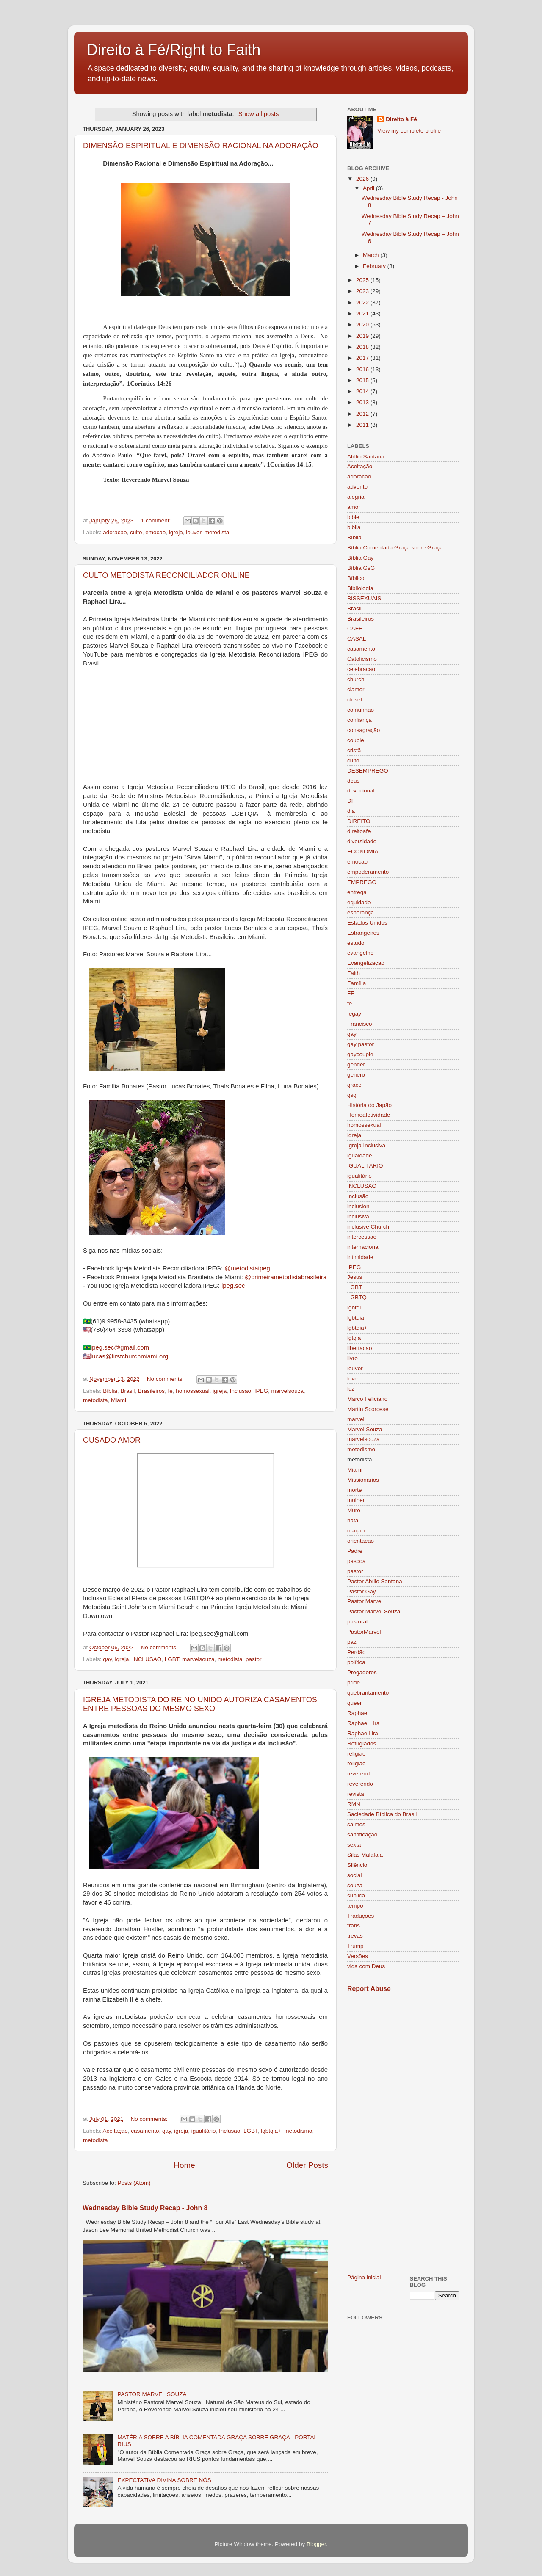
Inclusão (240, 1391)
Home (184, 2165)
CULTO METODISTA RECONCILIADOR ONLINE (166, 575)
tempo (355, 1905)
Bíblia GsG (361, 568)
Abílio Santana (365, 456)
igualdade (359, 1155)
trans (353, 1925)
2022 (363, 302)
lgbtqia (355, 1317)
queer (354, 1703)
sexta (354, 1845)
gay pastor (360, 1044)
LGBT (172, 1659)
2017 (363, 358)
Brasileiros (151, 1391)
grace (354, 1085)
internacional (363, 1247)
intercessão (361, 1237)
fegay (354, 1014)
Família (356, 983)
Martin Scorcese (368, 1409)
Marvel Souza (364, 1429)
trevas (355, 1936)
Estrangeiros (363, 933)
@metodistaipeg (247, 1268)
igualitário (203, 2131)
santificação (362, 1834)
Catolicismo (362, 659)
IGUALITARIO (365, 1165)
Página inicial (364, 2277)
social (354, 1875)
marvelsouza (287, 1391)
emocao (155, 532)
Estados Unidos (367, 922)
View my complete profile (409, 130)
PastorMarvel (364, 1632)
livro (352, 1358)
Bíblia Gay (360, 558)
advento (357, 486)
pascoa (356, 1561)
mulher (356, 1500)
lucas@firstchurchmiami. (125, 1356)
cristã (354, 750)
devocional (361, 790)
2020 (363, 324)
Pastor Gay (361, 1591)
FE (350, 993)
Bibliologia (360, 588)
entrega (357, 892)
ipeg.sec (233, 1285)
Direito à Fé (401, 119)
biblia (354, 527)
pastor (254, 1659)
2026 (363, 179)
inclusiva (358, 1216)
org (163, 1356)
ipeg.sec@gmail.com (120, 1347)
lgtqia (354, 1338)
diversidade (361, 841)
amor (353, 507)
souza (354, 1885)
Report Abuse (369, 1988)
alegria (356, 497)
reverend (358, 1773)
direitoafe (359, 831)
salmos (356, 1824)
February (375, 266)
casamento (145, 2131)
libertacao (359, 1348)
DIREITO (359, 821)
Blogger (316, 2544)
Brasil (128, 1391)
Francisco (359, 1024)
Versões (357, 1956)
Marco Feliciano (367, 1399)
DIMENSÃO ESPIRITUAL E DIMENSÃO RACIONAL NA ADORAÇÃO (200, 145)
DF (351, 801)
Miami (118, 1400)
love (352, 1378)
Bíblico (356, 578)
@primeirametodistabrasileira (285, 1277)
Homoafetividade (368, 1115)
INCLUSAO (146, 1659)
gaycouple (360, 1054)
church (356, 679)
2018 (363, 347)
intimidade (360, 1257)
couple (355, 740)
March (371, 255)
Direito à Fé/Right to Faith (173, 49)
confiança (359, 720)
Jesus (354, 1277)
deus (353, 781)
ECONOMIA (363, 851)
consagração (363, 730)
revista (355, 1794)
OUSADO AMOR (112, 1440)
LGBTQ (357, 1297)
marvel (356, 1419)
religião (356, 1763)
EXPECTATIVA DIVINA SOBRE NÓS (164, 2480)
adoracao (115, 532)
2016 (363, 369)
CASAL (356, 638)
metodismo (298, 2131)
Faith (353, 973)
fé (170, 1391)
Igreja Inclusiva (366, 1145)
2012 (363, 414)
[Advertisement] (403, 2133)
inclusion (358, 1206)
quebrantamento (368, 1693)
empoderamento (368, 872)
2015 (363, 380)
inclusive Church (368, 1226)
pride (353, 1682)
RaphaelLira (362, 1733)
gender (356, 1064)
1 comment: (156, 520)
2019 (363, 336)
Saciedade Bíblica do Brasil (382, 1814)
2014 (363, 391)
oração (356, 1530)
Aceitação (115, 2131)
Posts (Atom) (134, 2183)
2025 (363, 280)
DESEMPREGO (367, 771)
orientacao (360, 1541)
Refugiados (361, 1743)
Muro (353, 1510)
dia (351, 811)
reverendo (360, 1784)
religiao (356, 1753)
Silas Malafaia (365, 1855)
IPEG (261, 1391)
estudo (356, 943)
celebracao (361, 669)
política (356, 1662)
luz (350, 1389)
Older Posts (307, 2165)
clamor (356, 689)
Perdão (356, 1652)
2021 (363, 313)
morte (354, 1490)
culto (136, 532)
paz (352, 1642)
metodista (217, 532)
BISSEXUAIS (364, 598)
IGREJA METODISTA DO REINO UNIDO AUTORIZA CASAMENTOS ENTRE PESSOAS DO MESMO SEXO (200, 1704)
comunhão (360, 710)
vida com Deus (366, 1966)
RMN (353, 1804)
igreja (176, 532)
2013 (363, 402)
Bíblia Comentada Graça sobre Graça (395, 547)
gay (107, 1659)
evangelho (360, 953)
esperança (360, 912)
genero (356, 1074)
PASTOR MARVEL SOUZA (151, 2394)
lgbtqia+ (271, 2131)
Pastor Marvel (364, 1601)
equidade (359, 902)
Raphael (357, 1713)
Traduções (360, 1916)
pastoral (357, 1621)
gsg (352, 1095)
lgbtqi (354, 1307)
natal (353, 1520)
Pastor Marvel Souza (373, 1611)
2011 (363, 425)
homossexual (193, 1391)
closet (354, 699)
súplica (356, 1895)
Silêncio (357, 1865)
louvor (193, 532)
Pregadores (362, 1672)
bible (353, 517)
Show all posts (258, 113)
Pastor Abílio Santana (374, 1581)
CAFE (354, 628)
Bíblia (110, 1391)
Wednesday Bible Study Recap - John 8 (145, 2208)
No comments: (166, 1379)
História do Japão (369, 1105)
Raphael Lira (363, 1723)
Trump (355, 1946)
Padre (354, 1551)
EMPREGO (361, 882)
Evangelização (365, 963)
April (369, 188)
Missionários (363, 1480)
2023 (363, 291)
